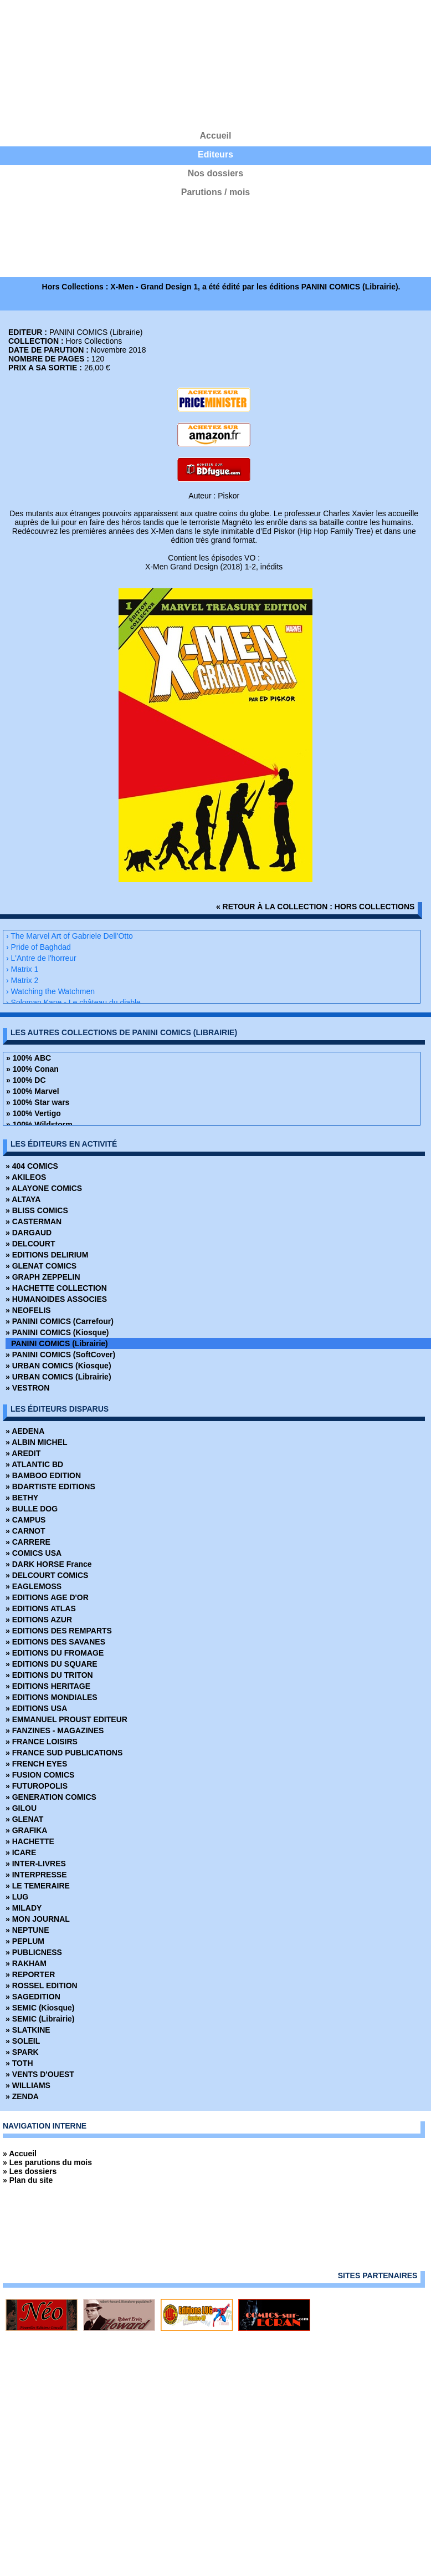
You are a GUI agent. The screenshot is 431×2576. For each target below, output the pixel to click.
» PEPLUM (25, 1941)
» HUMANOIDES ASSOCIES (56, 1299)
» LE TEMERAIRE (38, 1885)
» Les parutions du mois (47, 2162)
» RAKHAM (26, 1963)
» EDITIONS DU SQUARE (52, 1663)
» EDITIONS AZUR (39, 1619)
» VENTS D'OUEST (40, 2074)
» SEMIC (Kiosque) (40, 2007)
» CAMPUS (25, 1519)
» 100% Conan (32, 1069)
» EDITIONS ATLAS (41, 1608)
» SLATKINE (28, 2029)
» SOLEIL (23, 2041)
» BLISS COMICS (37, 1210)
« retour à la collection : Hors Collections (315, 906)
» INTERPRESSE (36, 1874)
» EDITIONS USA (36, 1708)
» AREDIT (23, 1453)
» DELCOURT (30, 1243)
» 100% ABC (28, 1057)
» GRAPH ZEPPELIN (43, 1276)
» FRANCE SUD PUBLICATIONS (64, 1752)
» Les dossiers (30, 2171)
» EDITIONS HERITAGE (48, 1686)
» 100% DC (26, 1080)
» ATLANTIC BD (34, 1464)
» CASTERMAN (33, 1221)
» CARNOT (25, 1530)
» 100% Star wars (37, 1102)
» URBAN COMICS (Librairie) (58, 1376)
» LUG (17, 1896)
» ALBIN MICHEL (36, 1442)
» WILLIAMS (28, 2085)
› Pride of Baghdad (38, 947)
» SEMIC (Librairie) (40, 2018)
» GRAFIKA (26, 1830)
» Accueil (20, 2153)
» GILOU (21, 1808)
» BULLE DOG (32, 1508)
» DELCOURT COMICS (47, 1575)
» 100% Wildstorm (39, 1124)
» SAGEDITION (33, 1996)
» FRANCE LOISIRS (42, 1741)
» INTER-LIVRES (36, 1863)
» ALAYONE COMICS (44, 1188)
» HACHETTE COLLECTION (56, 1288)
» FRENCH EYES (36, 1763)
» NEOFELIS (28, 1310)
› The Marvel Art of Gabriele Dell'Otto (69, 935)
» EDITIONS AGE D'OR (47, 1597)
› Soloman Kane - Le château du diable (73, 1002)
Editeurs (215, 154)
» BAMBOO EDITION (43, 1475)
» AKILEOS (26, 1177)
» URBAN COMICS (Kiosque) (58, 1365)
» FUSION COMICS (40, 1774)
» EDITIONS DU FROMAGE (55, 1652)
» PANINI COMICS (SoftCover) (60, 1354)
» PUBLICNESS (34, 1952)
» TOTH (19, 2063)
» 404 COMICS (32, 1166)
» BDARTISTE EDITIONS (50, 1486)
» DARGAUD (29, 1232)
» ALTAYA (23, 1199)
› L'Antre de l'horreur (41, 958)
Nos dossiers (215, 173)
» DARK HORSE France (49, 1564)
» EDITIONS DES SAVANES (55, 1641)
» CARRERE (28, 1542)
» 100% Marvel (32, 1091)
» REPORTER (30, 1974)
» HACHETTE (30, 1841)
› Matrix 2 (22, 980)
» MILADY (24, 1907)
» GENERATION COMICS (51, 1797)
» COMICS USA (33, 1553)
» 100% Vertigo (33, 1113)
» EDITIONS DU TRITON (49, 1675)
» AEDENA (25, 1431)
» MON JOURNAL (38, 1919)
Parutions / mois (215, 192)
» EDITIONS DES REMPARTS (59, 1630)
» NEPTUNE (27, 1930)
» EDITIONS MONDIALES (52, 1697)
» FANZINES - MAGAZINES (55, 1730)
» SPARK (22, 2052)
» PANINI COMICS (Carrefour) (60, 1321)
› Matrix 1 (22, 969)
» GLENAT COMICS (41, 1265)
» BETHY (22, 1497)
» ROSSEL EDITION (42, 1985)
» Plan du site (28, 2180)
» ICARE (21, 1852)
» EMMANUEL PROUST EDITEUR (66, 1719)
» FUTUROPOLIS (37, 1785)
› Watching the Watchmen (50, 991)
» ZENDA (22, 2096)
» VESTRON (27, 1387)
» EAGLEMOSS (33, 1586)
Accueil (216, 135)
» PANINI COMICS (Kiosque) (57, 1332)
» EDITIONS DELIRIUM (47, 1254)
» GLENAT (24, 1819)
